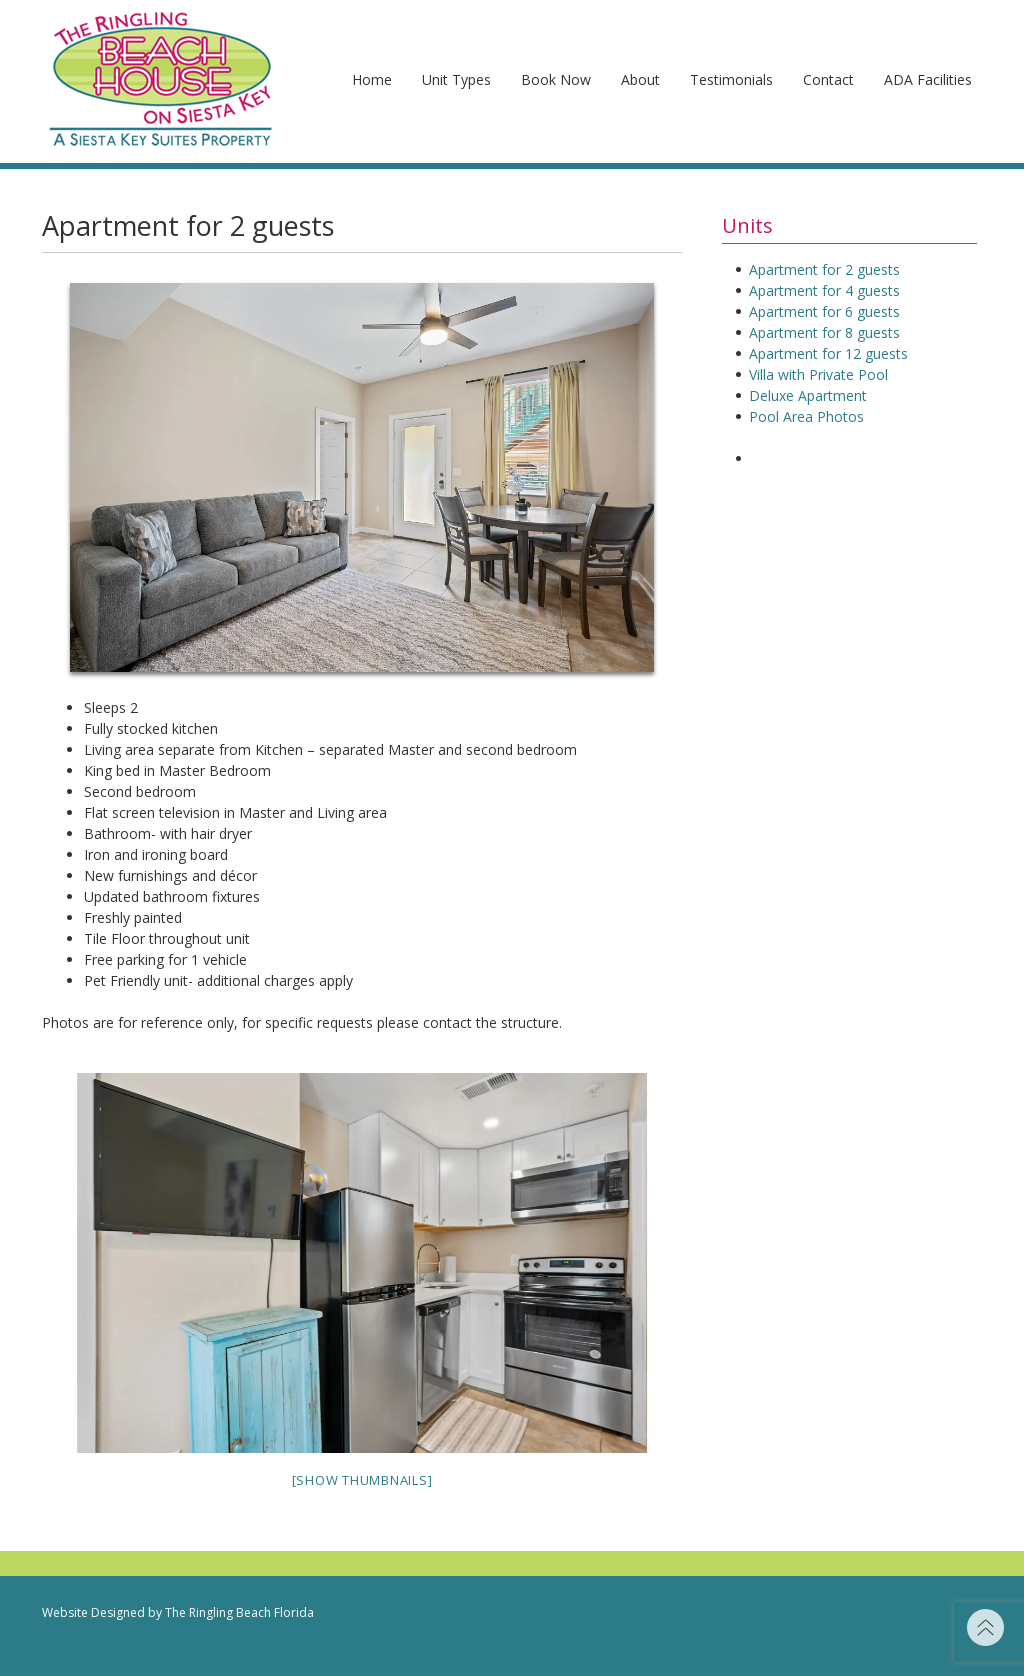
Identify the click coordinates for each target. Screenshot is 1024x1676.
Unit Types (456, 79)
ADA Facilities (928, 79)
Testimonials (731, 79)
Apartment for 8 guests (824, 332)
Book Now (556, 79)
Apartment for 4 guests (824, 290)
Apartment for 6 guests (824, 311)
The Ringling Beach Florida (239, 1612)
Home (372, 79)
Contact (828, 79)
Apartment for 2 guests (824, 269)
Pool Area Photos (806, 416)
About (640, 79)
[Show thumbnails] (362, 1480)
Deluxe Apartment (808, 395)
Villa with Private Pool (818, 374)
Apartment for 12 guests (828, 353)
